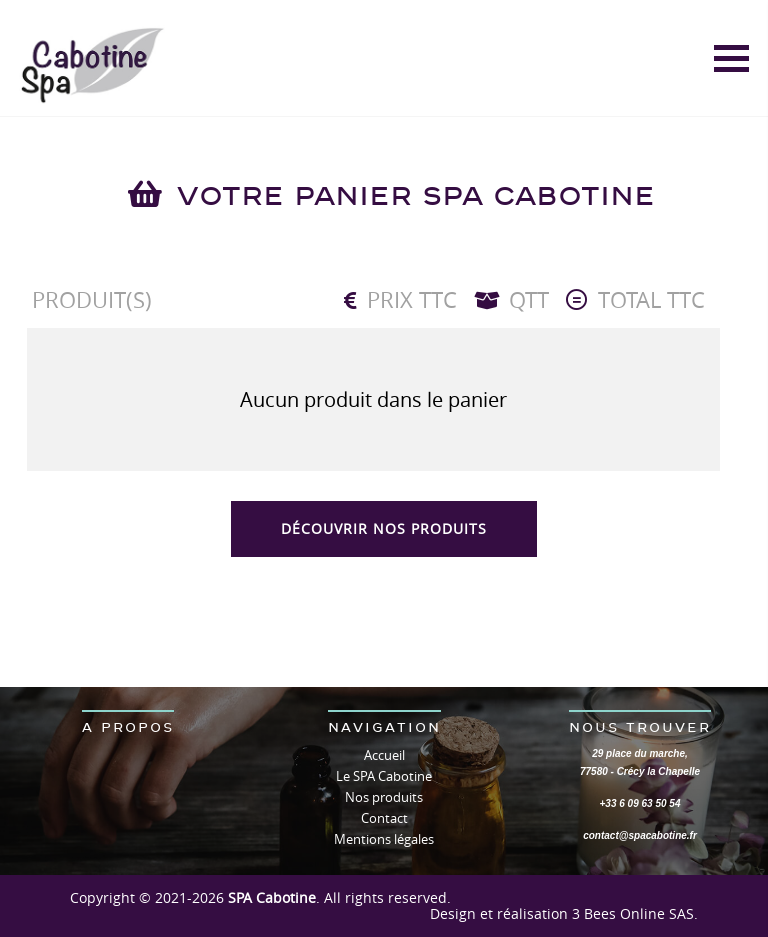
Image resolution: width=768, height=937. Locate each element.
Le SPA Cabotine (384, 776)
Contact (384, 818)
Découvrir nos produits (384, 528)
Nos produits (384, 797)
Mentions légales (384, 839)
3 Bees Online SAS (633, 913)
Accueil (384, 755)
